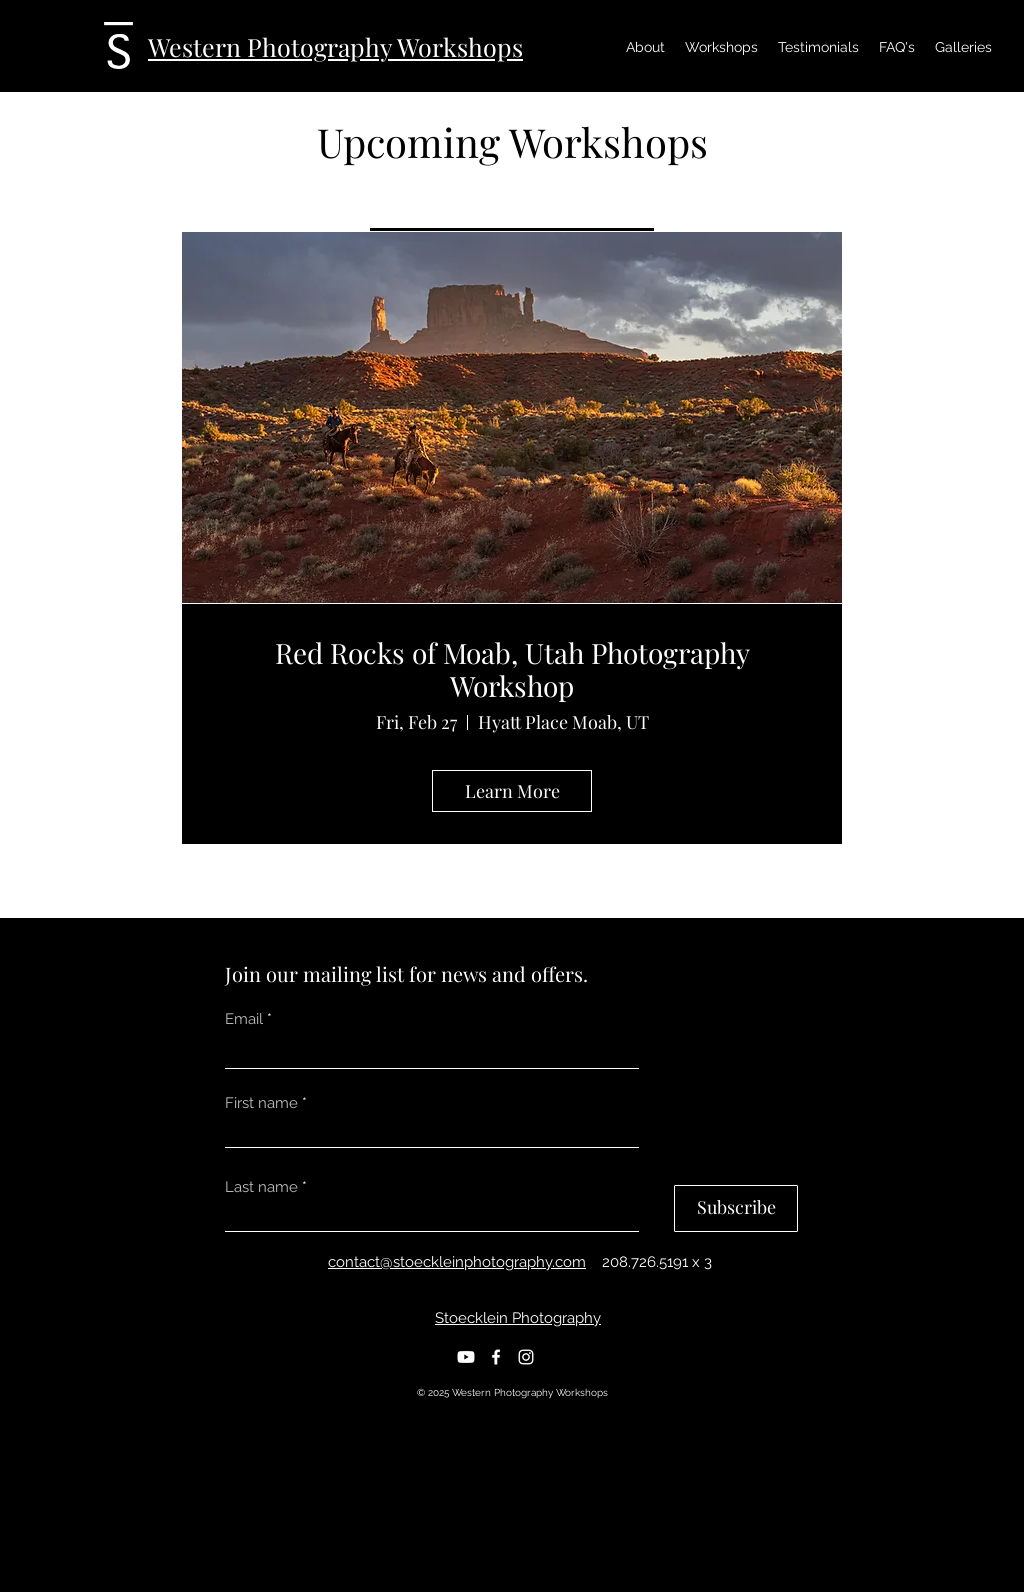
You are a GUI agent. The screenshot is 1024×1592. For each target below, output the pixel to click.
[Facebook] (496, 1357)
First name (261, 1103)
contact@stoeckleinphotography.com (457, 1262)
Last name (261, 1187)
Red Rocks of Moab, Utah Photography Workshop (512, 669)
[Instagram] (526, 1357)
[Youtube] (466, 1357)
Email (244, 1019)
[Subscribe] (736, 1208)
